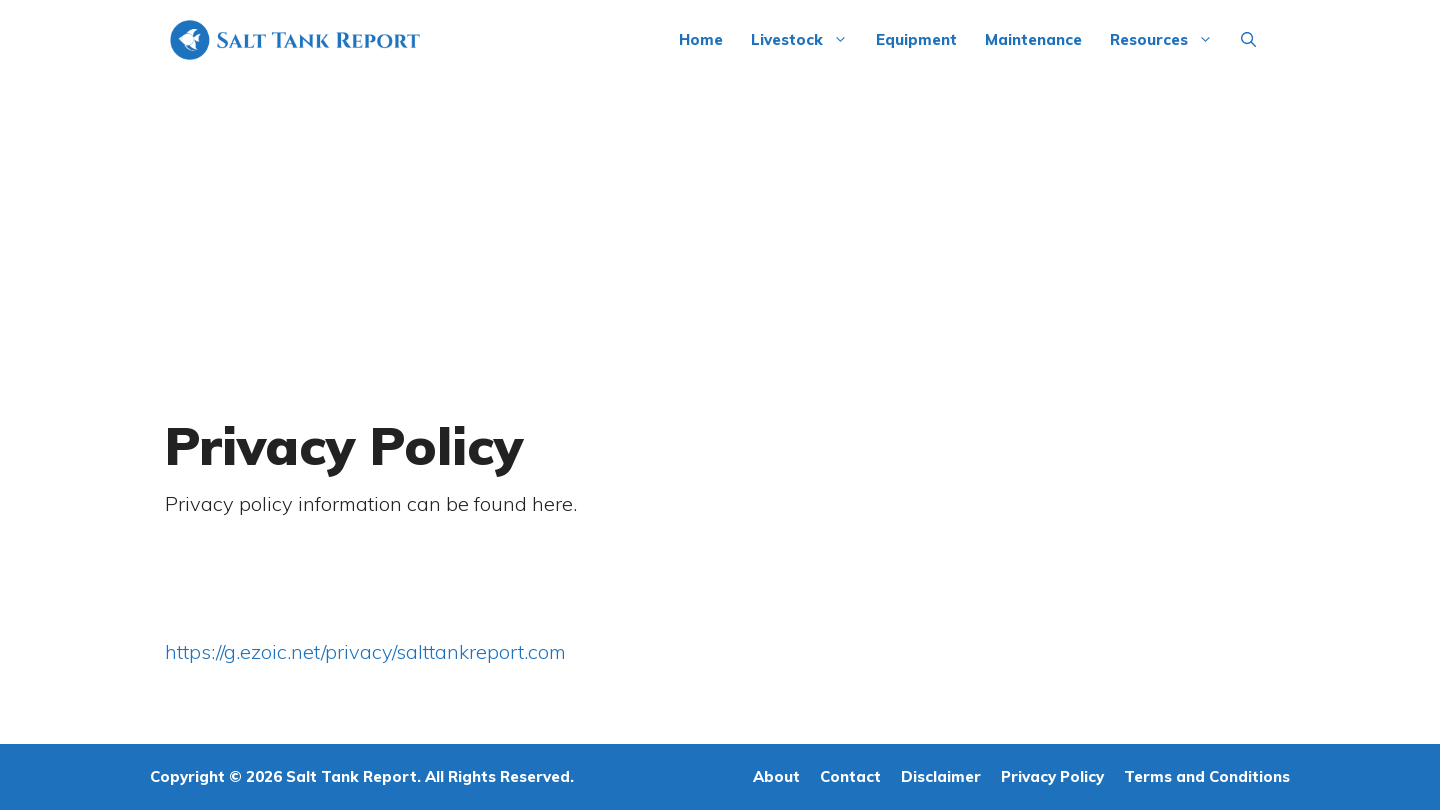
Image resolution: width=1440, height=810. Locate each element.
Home (701, 39)
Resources (1168, 40)
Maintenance (1033, 39)
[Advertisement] (720, 230)
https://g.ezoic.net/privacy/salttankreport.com (365, 651)
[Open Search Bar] (1248, 40)
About (776, 776)
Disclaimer (941, 776)
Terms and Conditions (1207, 776)
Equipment (916, 39)
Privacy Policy (1052, 776)
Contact (850, 776)
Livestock (806, 40)
